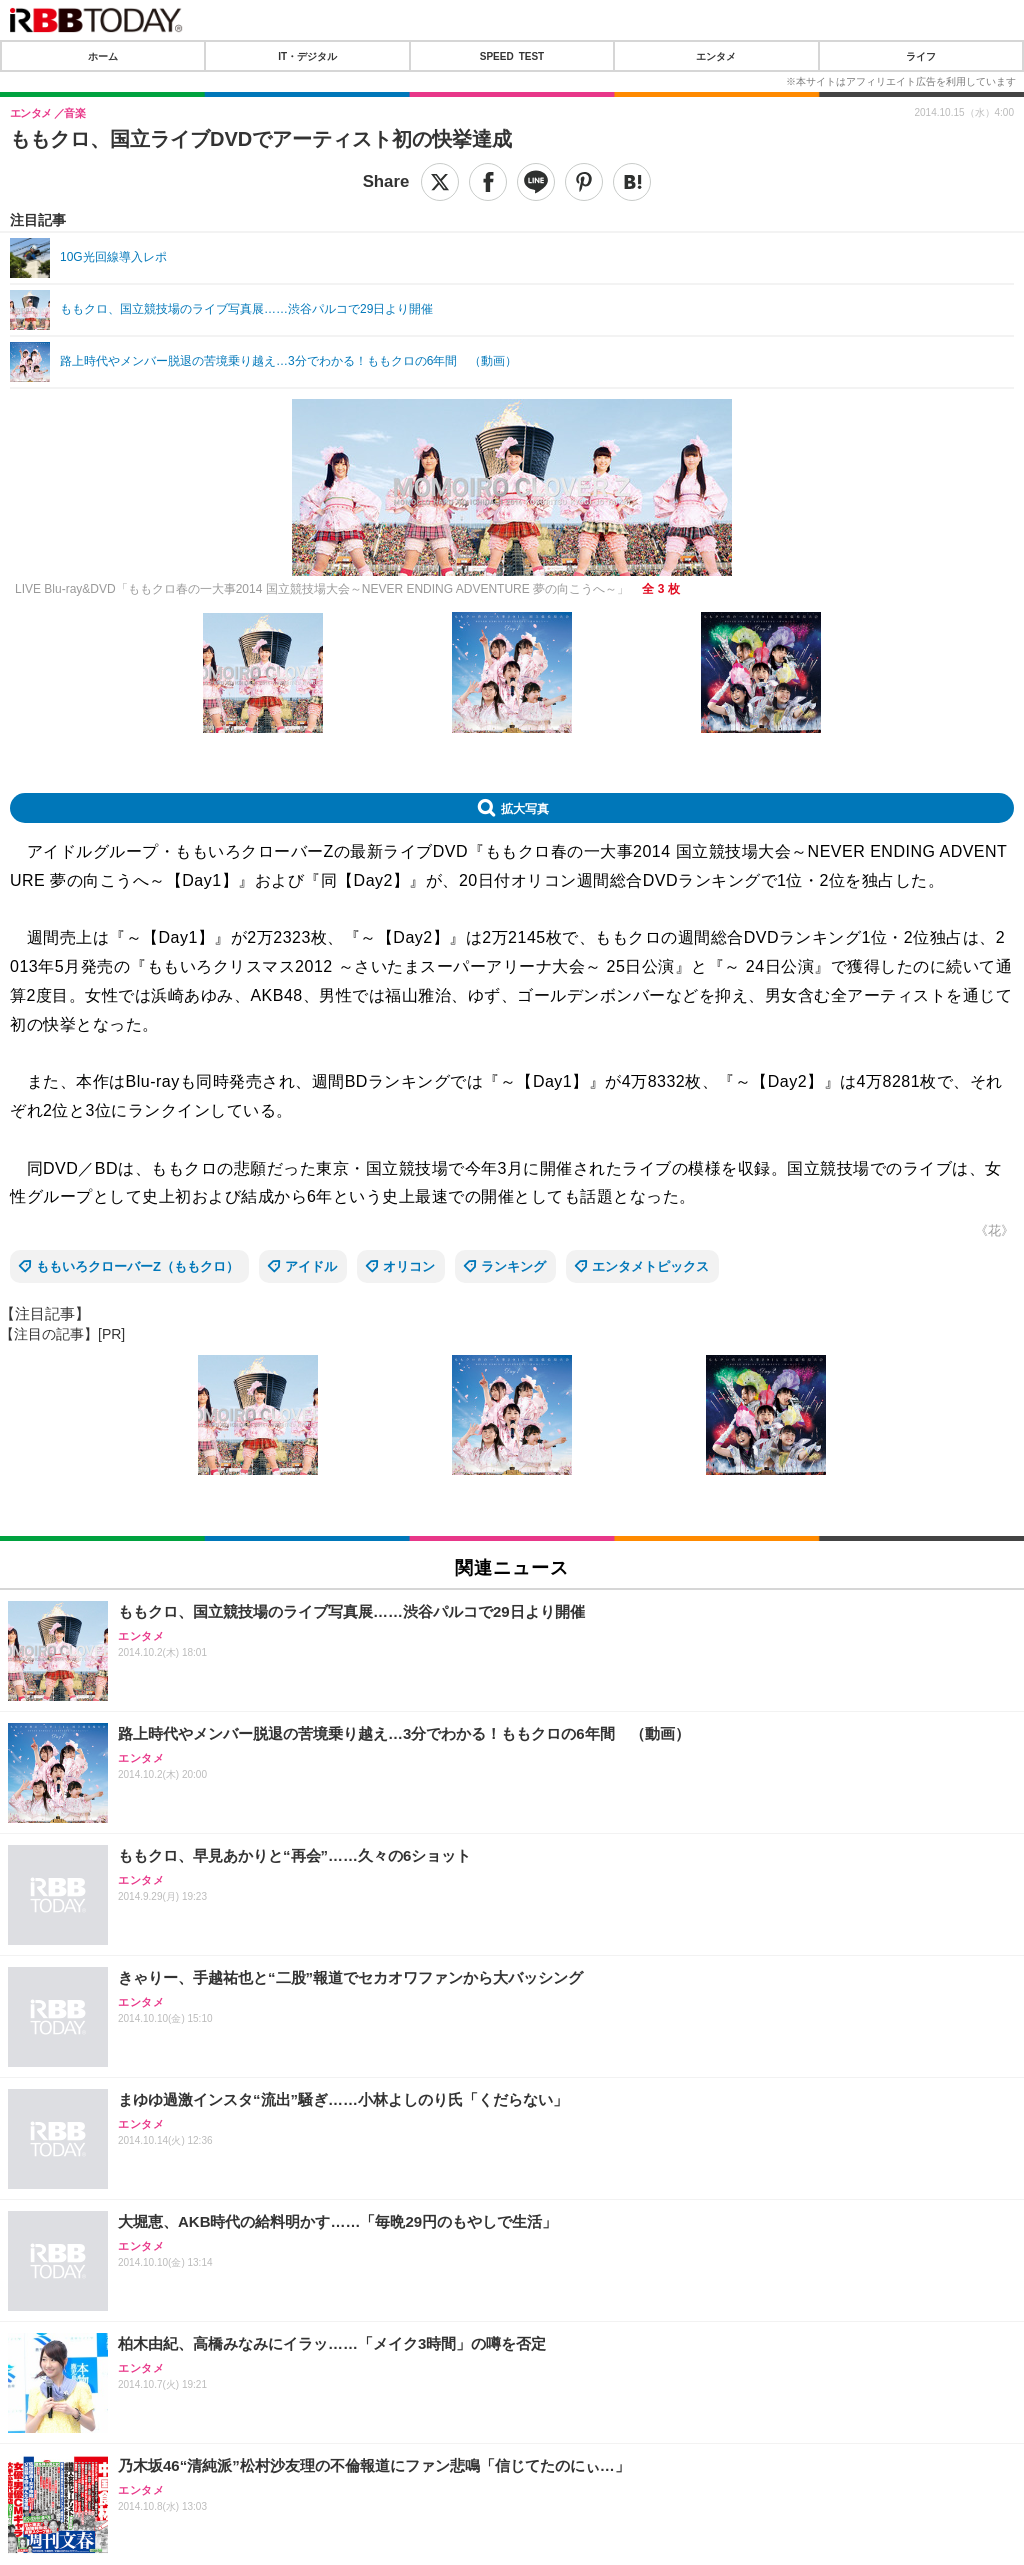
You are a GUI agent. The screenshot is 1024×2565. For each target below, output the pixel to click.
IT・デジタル (307, 56)
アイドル (311, 1266)
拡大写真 (525, 808)
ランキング (513, 1266)
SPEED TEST (512, 56)
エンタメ (716, 56)
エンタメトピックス (650, 1266)
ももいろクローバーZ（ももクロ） (137, 1266)
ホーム (103, 56)
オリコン (409, 1266)
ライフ (921, 56)
